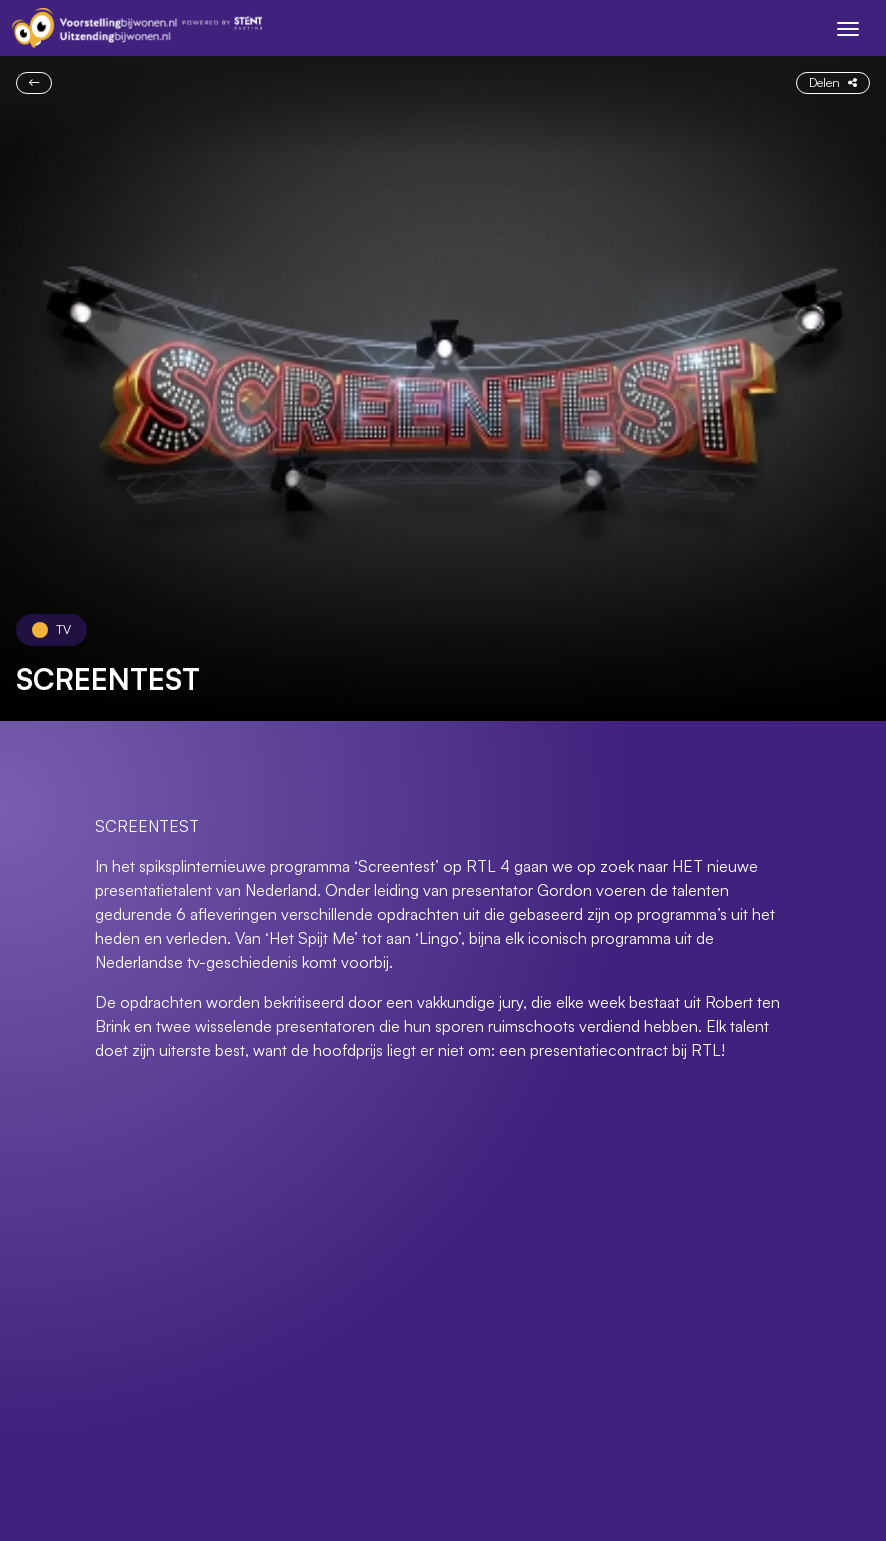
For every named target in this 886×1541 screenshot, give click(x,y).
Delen (833, 82)
